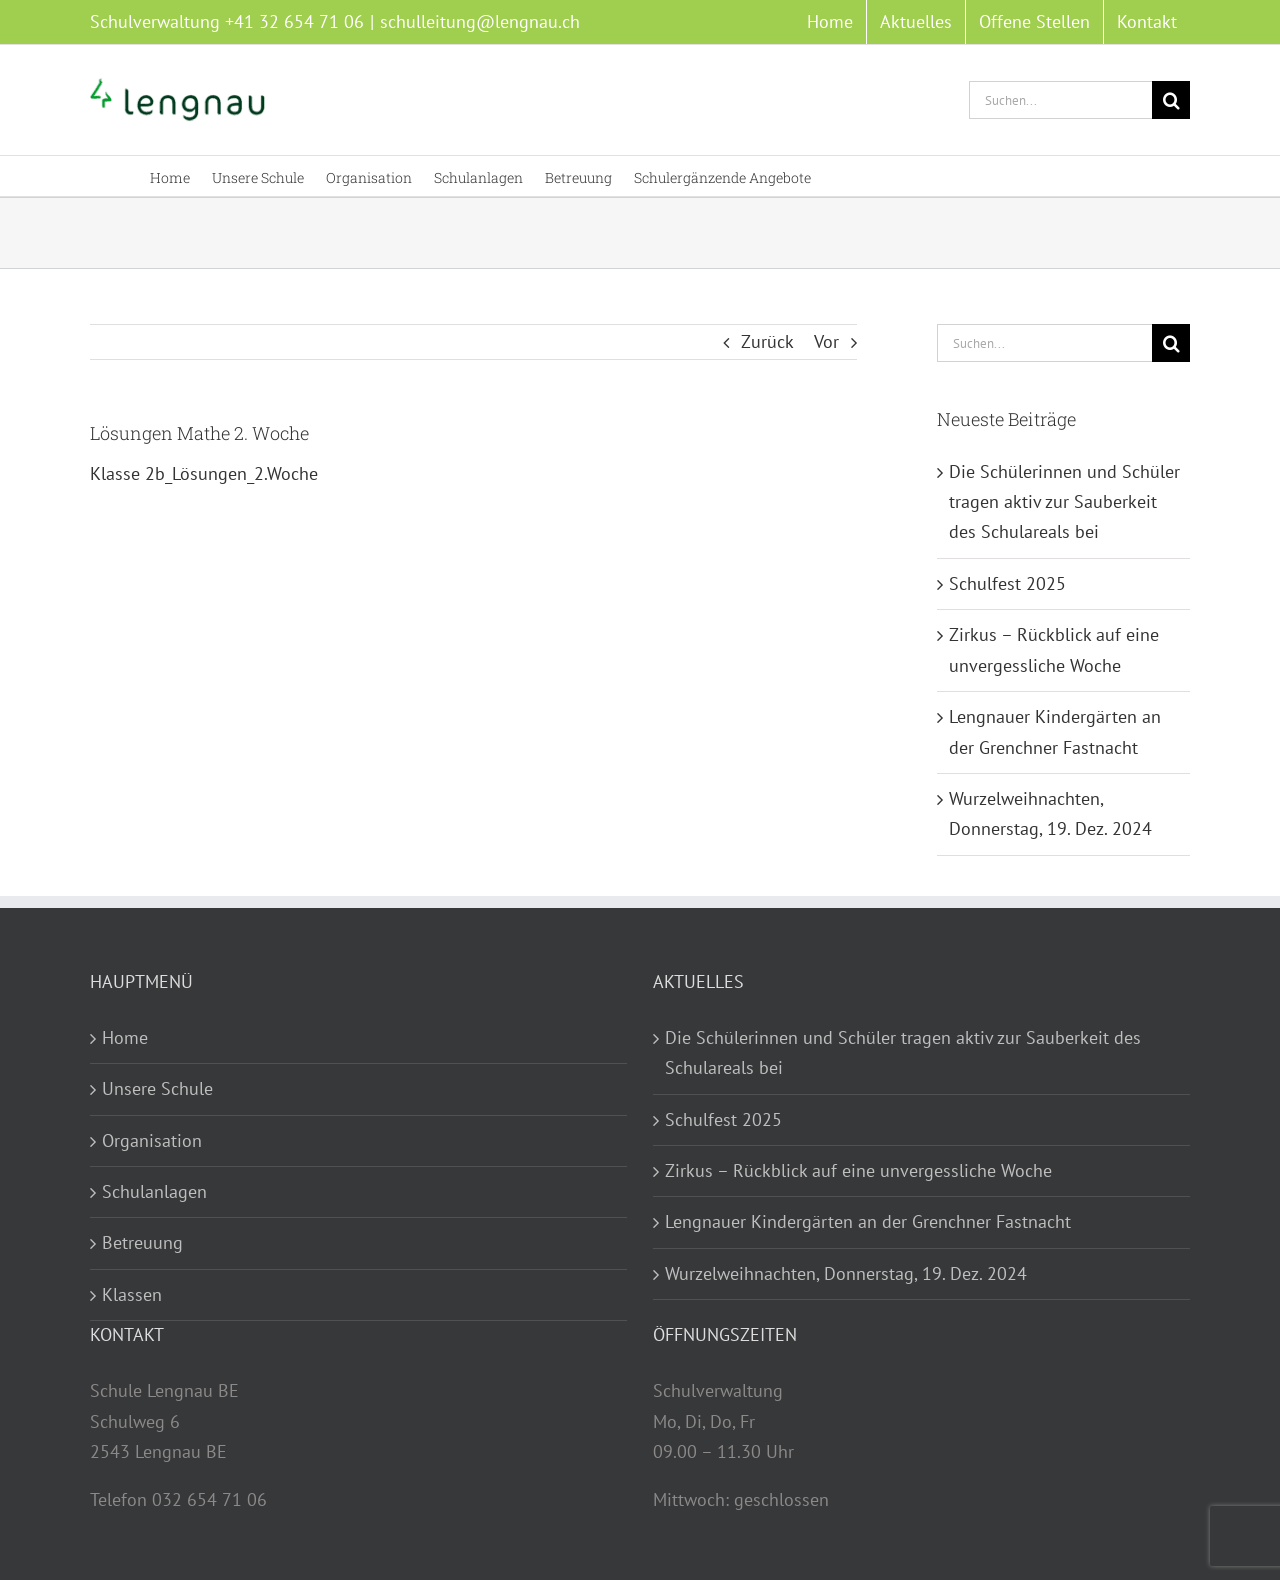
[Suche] (1171, 100)
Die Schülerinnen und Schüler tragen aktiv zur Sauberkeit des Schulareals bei (1064, 502)
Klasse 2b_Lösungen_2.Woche (204, 473)
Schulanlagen (154, 1191)
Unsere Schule (157, 1088)
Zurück (767, 341)
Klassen (132, 1294)
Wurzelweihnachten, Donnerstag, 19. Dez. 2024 (846, 1273)
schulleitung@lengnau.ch (480, 21)
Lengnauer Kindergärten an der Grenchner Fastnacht (868, 1221)
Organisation (152, 1140)
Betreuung (142, 1242)
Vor (826, 341)
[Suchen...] (1060, 100)
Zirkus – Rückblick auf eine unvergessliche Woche (858, 1170)
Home (125, 1037)
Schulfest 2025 (1007, 583)
